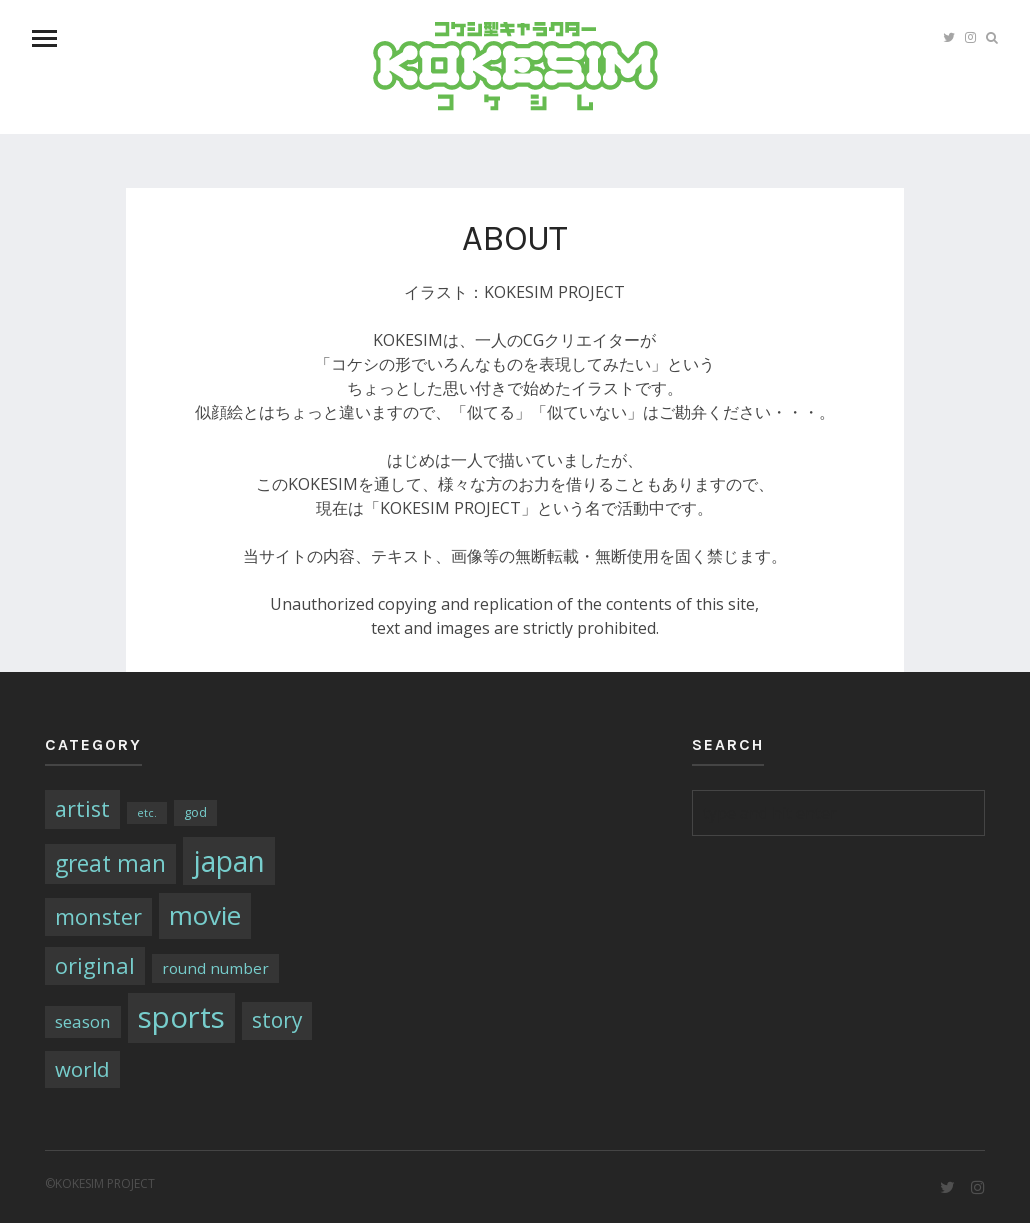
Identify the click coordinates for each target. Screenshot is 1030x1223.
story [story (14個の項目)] (277, 1020)
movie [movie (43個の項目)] (205, 915)
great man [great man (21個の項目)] (110, 863)
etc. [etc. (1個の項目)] (147, 813)
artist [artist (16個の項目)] (82, 808)
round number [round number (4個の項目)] (215, 968)
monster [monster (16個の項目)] (98, 916)
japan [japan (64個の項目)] (229, 861)
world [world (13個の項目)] (82, 1069)
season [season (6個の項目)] (83, 1021)
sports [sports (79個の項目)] (181, 1017)
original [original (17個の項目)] (95, 965)
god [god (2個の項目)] (195, 812)
